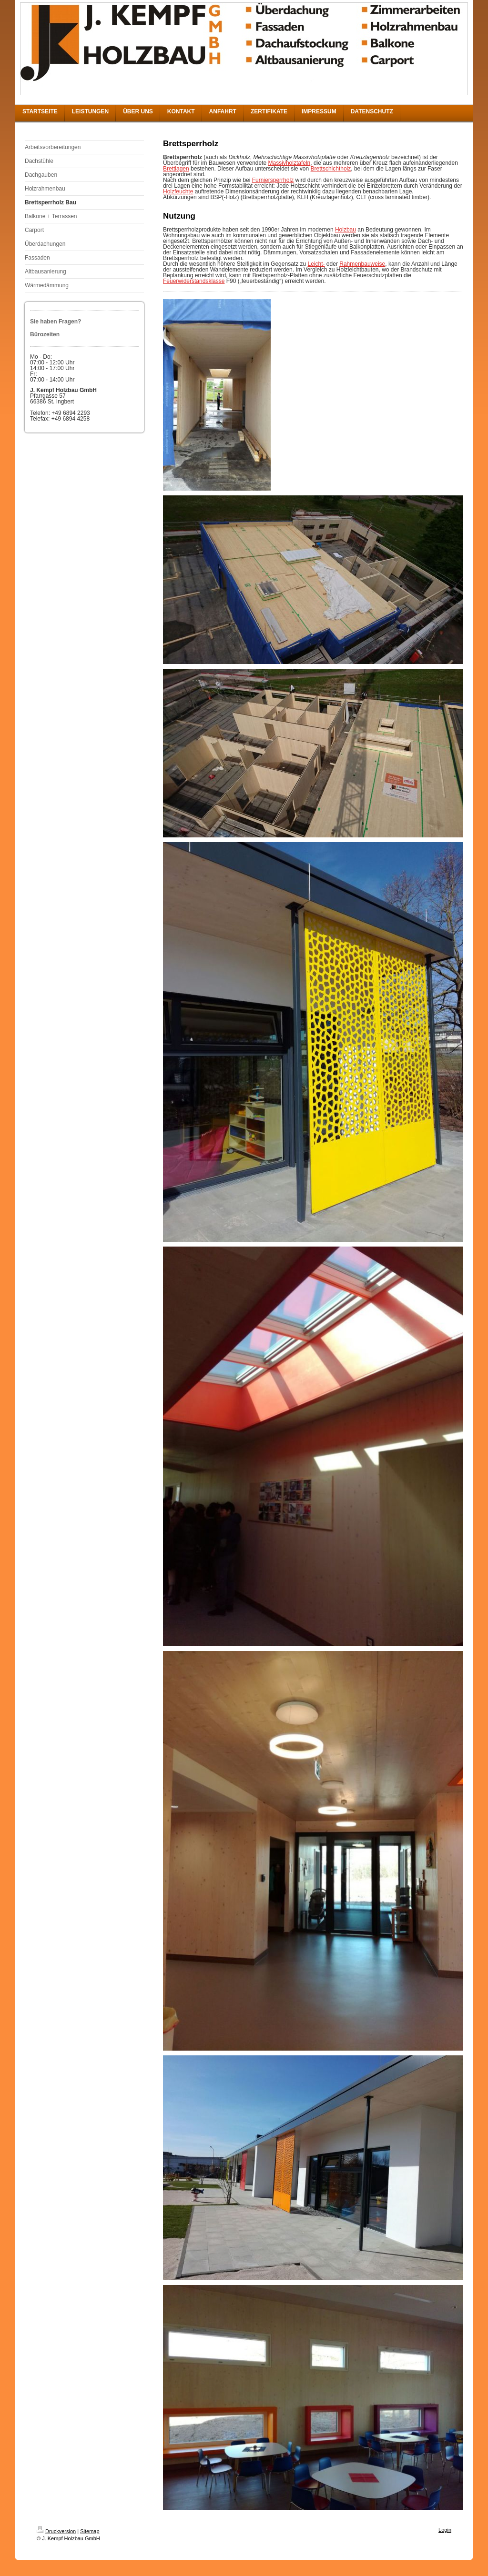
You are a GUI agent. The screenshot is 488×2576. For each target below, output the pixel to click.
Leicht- (316, 264)
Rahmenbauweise (362, 264)
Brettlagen (176, 168)
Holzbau (345, 229)
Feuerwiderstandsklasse (193, 281)
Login (444, 2530)
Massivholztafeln (289, 163)
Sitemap (89, 2531)
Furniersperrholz (273, 180)
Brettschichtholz (331, 168)
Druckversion (56, 2531)
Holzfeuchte (178, 191)
